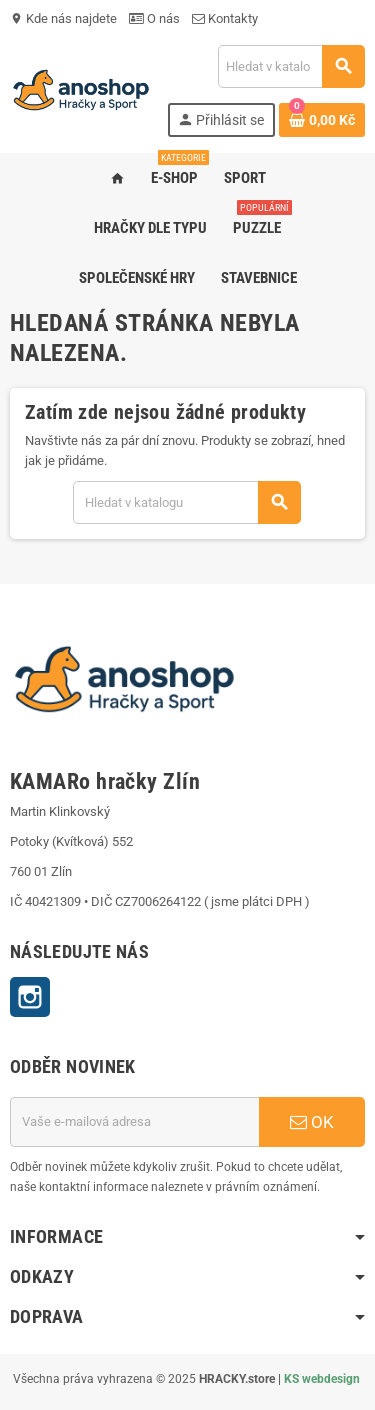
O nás (154, 18)
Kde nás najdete (63, 18)
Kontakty (225, 18)
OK (312, 1122)
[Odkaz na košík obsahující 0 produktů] (322, 120)
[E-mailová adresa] (134, 1122)
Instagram (30, 997)
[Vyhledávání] (291, 66)
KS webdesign (322, 1379)
